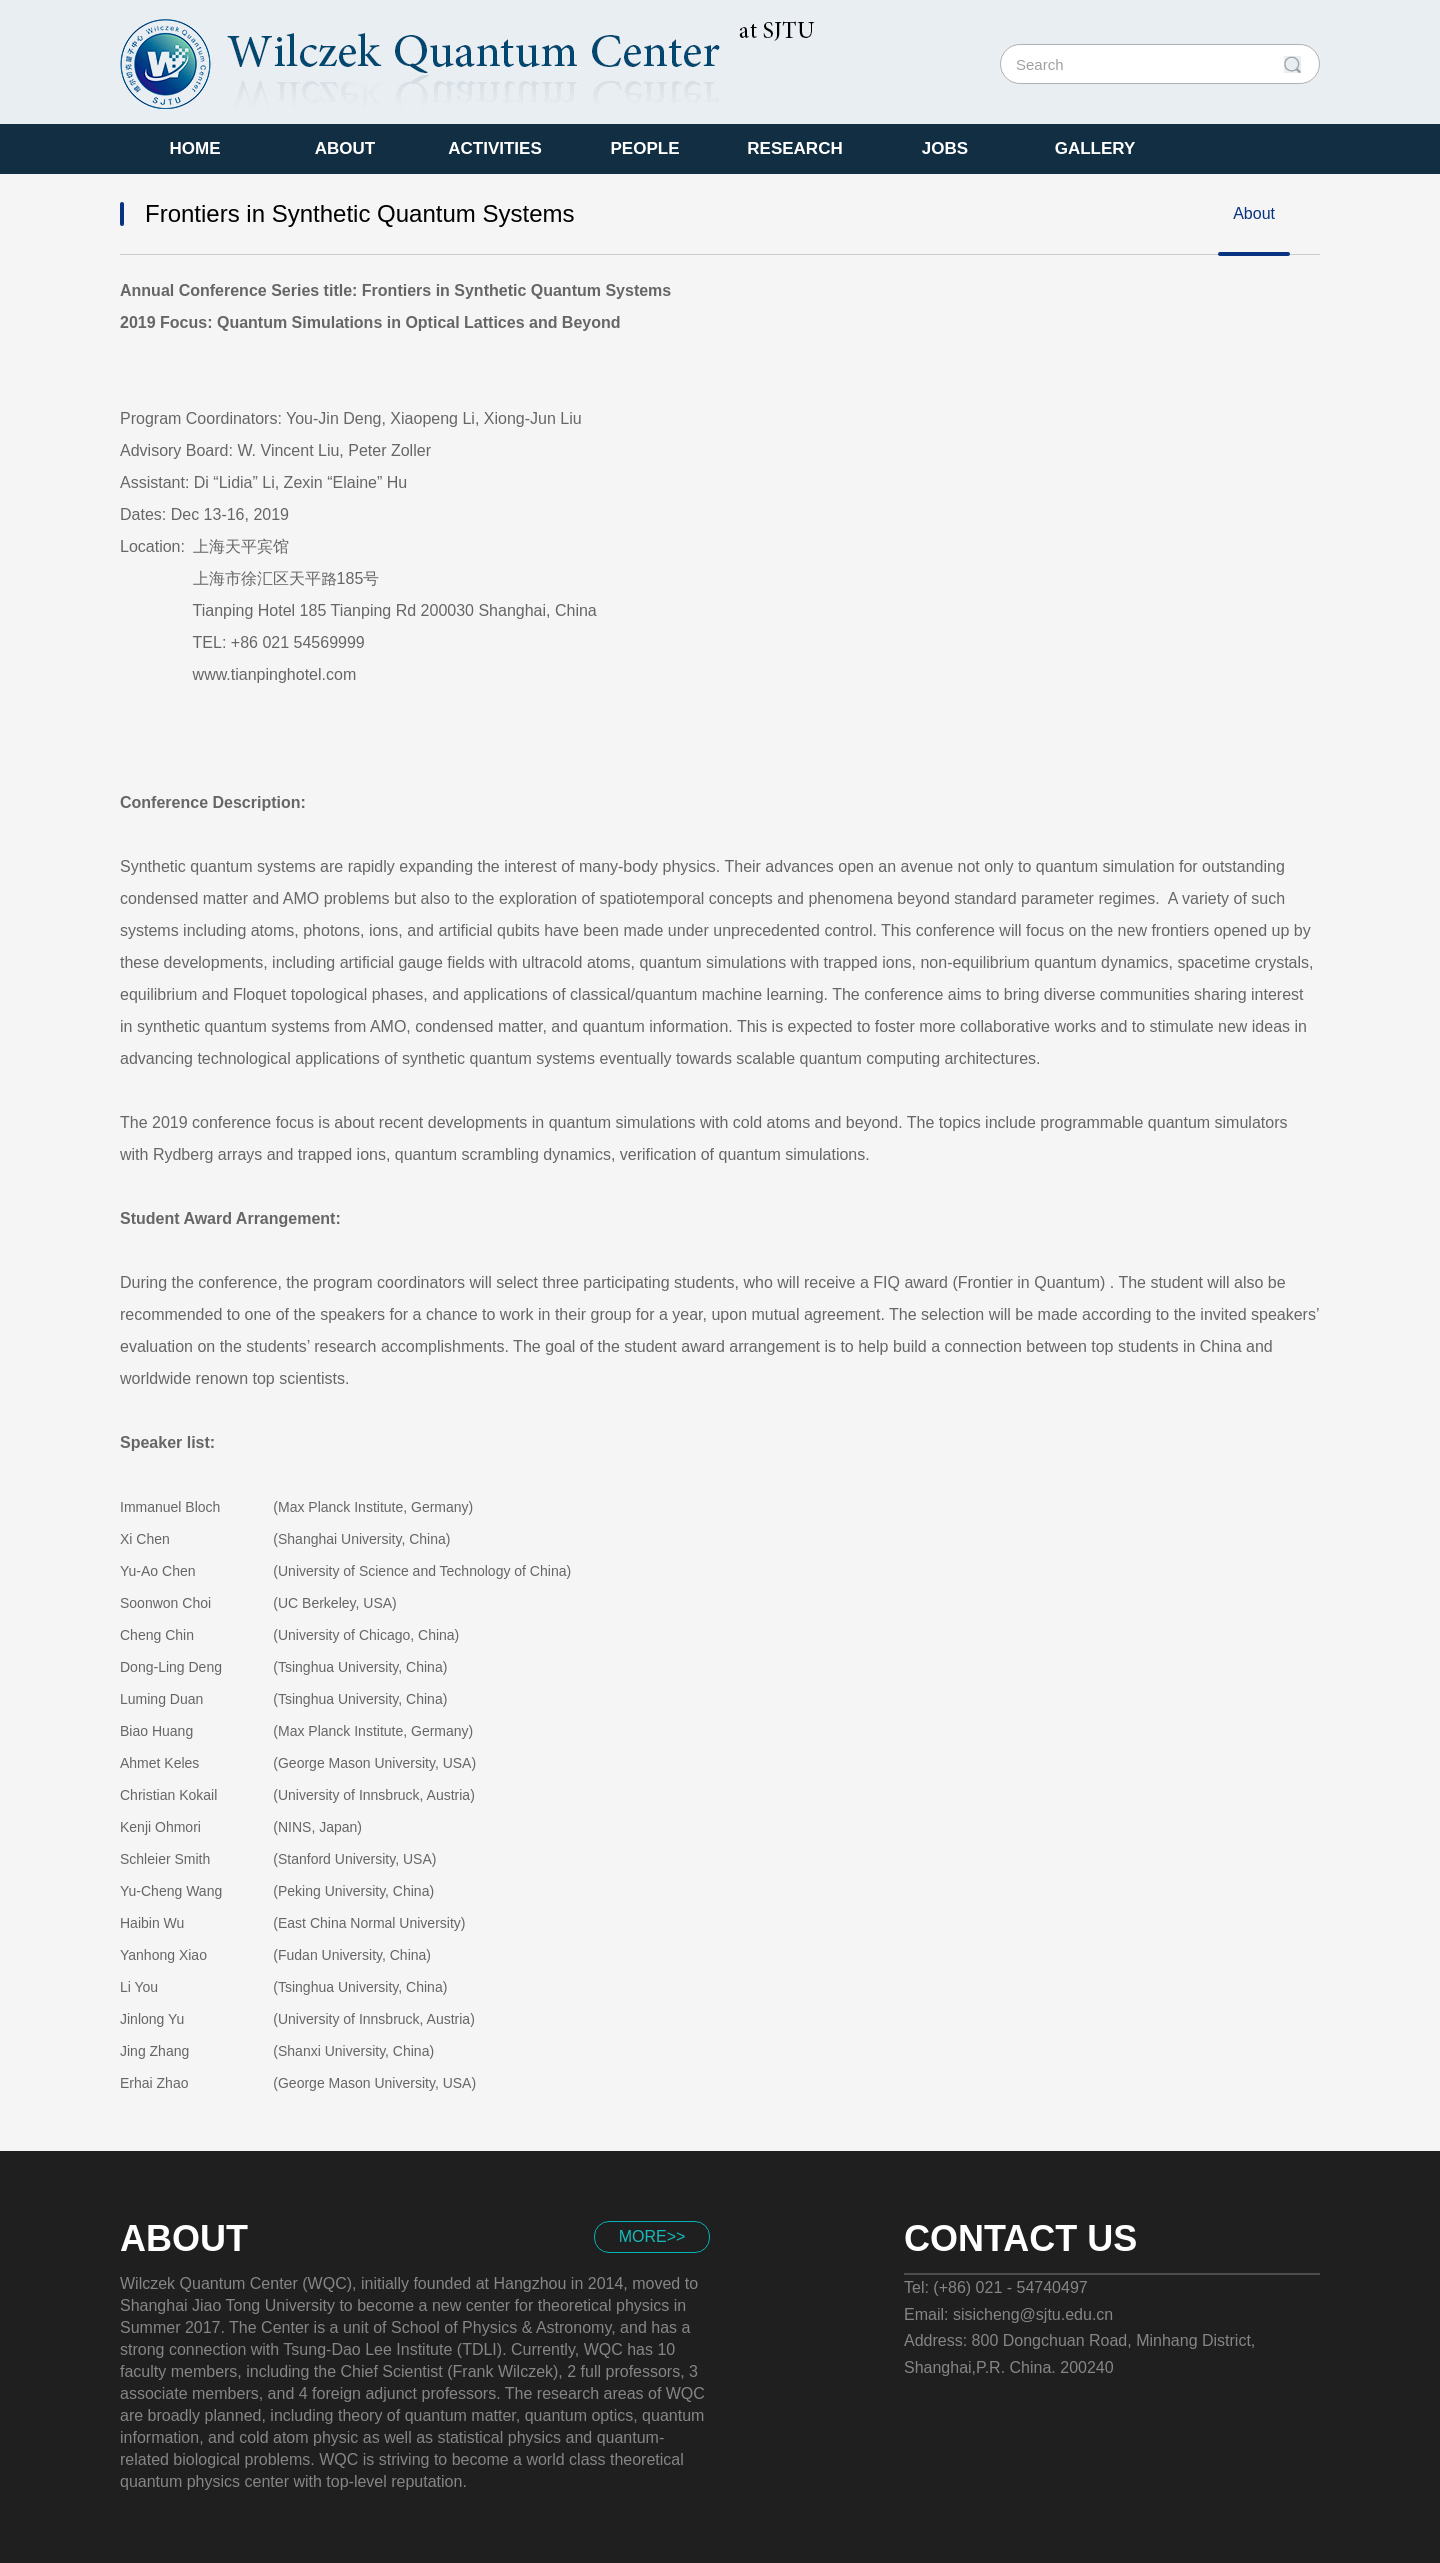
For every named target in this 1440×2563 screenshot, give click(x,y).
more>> (652, 2236)
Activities (495, 148)
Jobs (945, 148)
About (345, 148)
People (645, 148)
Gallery (1095, 148)
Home (195, 148)
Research (794, 148)
